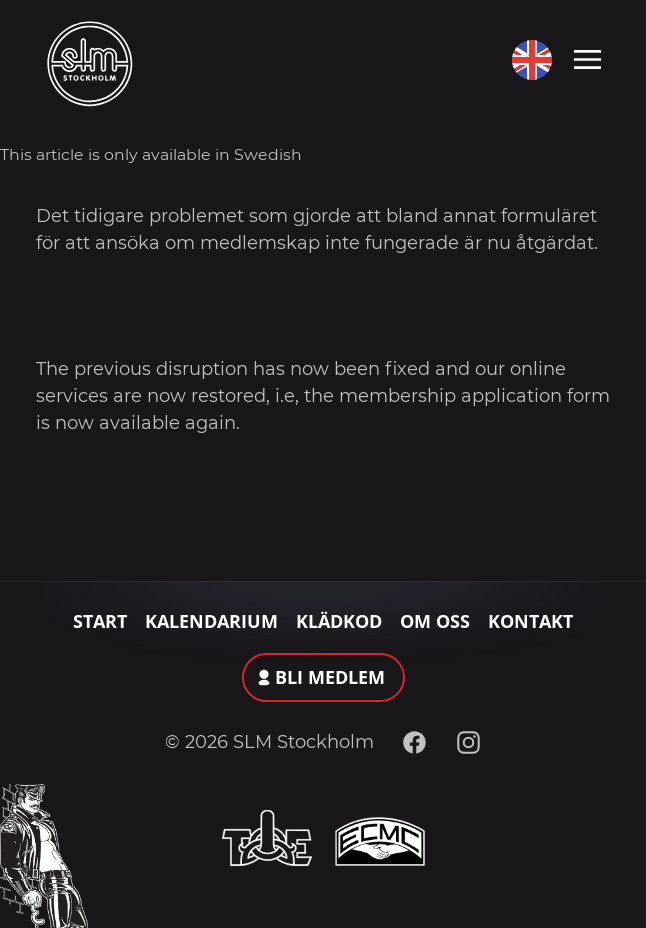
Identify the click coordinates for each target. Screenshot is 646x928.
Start (100, 621)
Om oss (435, 621)
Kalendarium (211, 621)
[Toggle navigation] (587, 58)
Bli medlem (330, 677)
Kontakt (530, 621)
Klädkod (339, 621)
